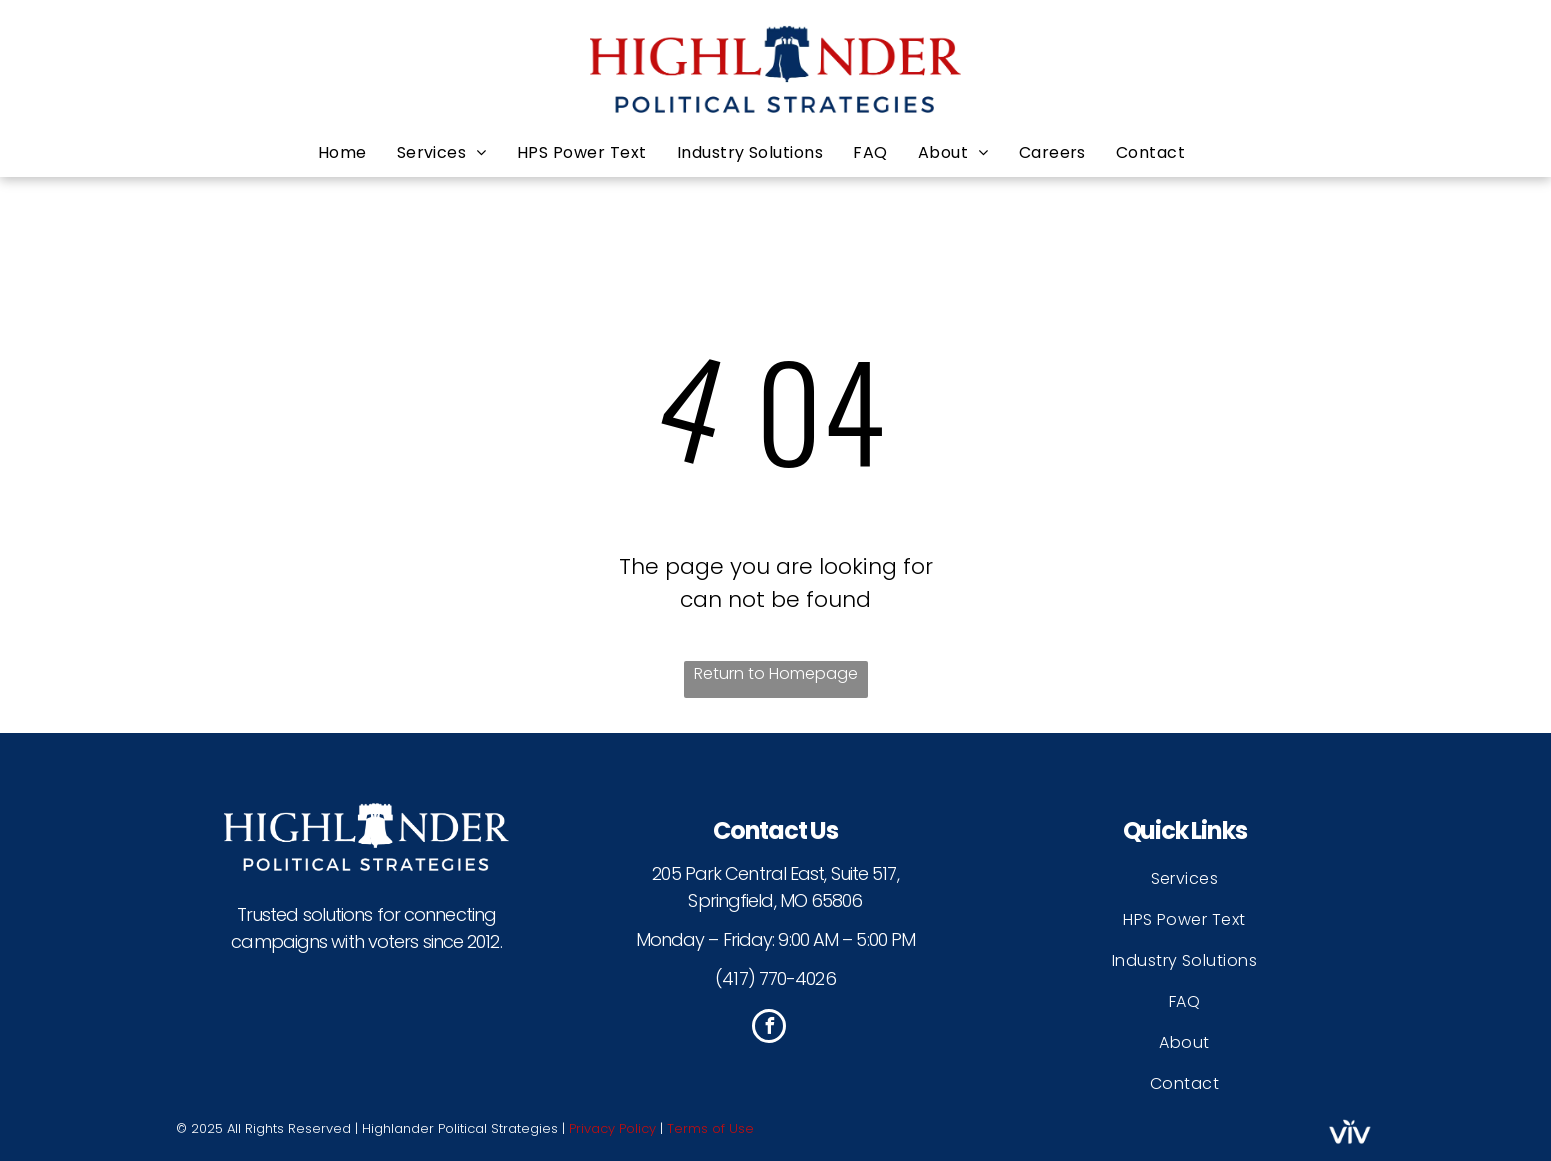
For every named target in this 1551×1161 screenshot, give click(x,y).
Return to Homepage (776, 673)
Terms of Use (710, 1128)
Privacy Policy (612, 1128)
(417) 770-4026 (775, 978)
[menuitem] (357, 152)
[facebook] (769, 1028)
